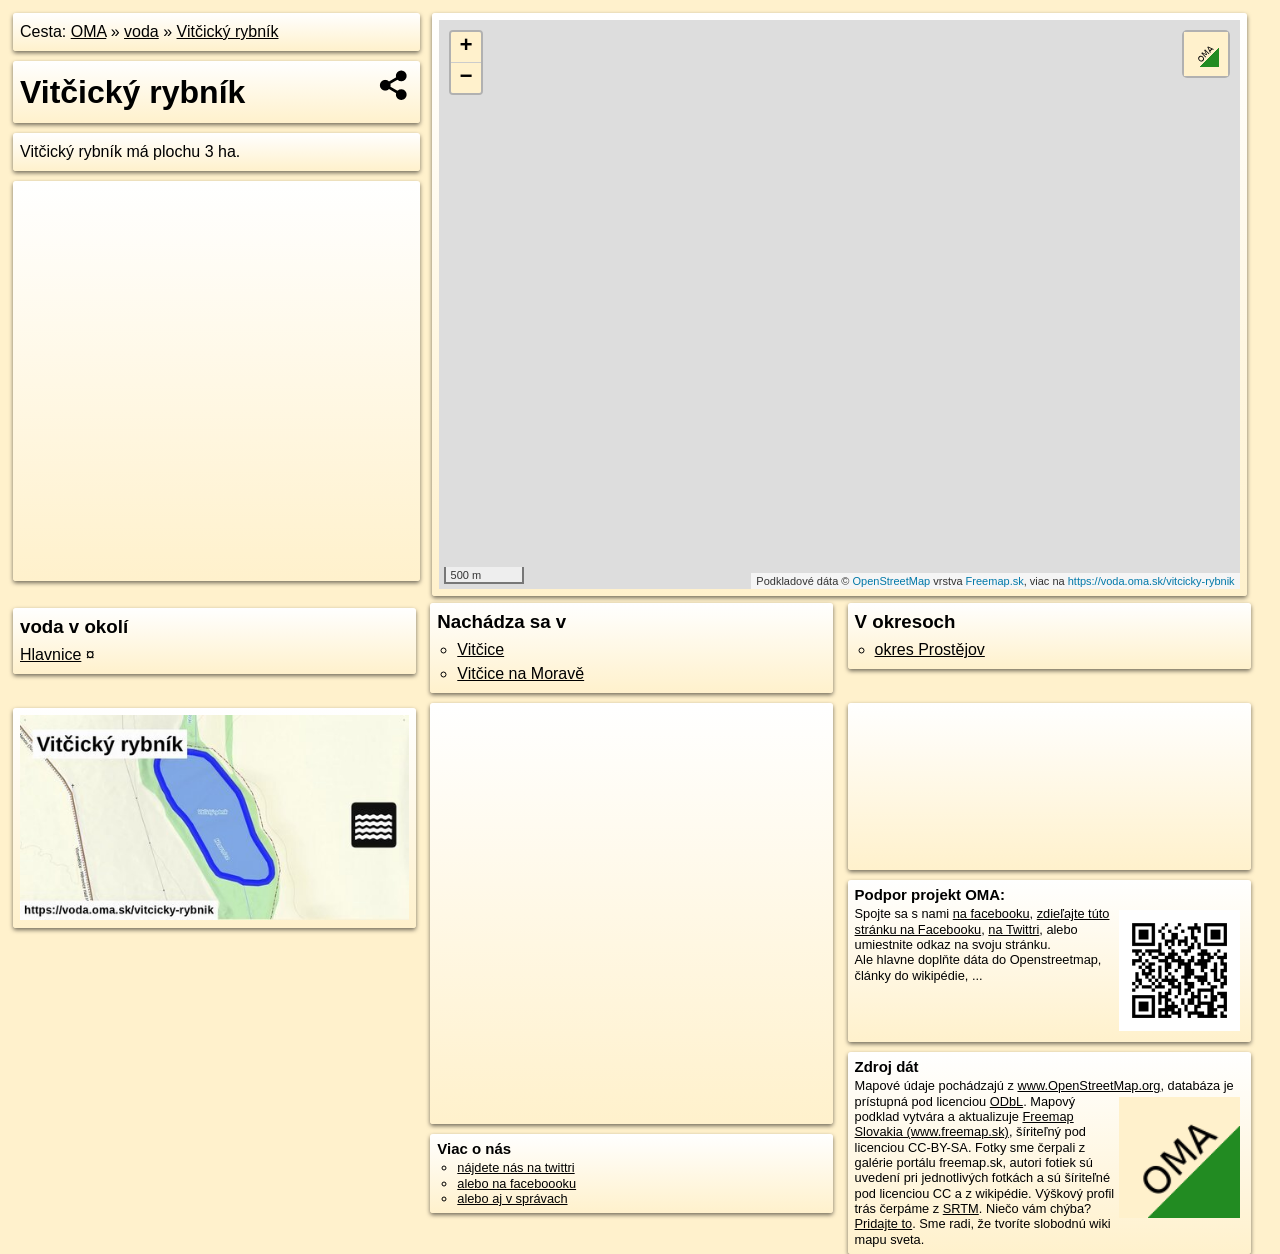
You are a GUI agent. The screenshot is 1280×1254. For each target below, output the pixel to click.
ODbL (1006, 1101)
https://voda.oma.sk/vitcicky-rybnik (1151, 581)
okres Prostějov (930, 649)
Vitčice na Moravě (520, 673)
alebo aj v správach (512, 1198)
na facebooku (991, 913)
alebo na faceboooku (516, 1183)
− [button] (466, 78)
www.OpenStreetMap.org (1088, 1085)
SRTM (961, 1208)
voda (141, 31)
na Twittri (1013, 929)
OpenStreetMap (892, 581)
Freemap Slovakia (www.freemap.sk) (964, 1124)
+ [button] (466, 47)
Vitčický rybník (228, 31)
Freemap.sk (995, 581)
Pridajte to (884, 1223)
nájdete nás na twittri (515, 1167)
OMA (89, 31)
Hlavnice (50, 654)
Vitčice (480, 649)
